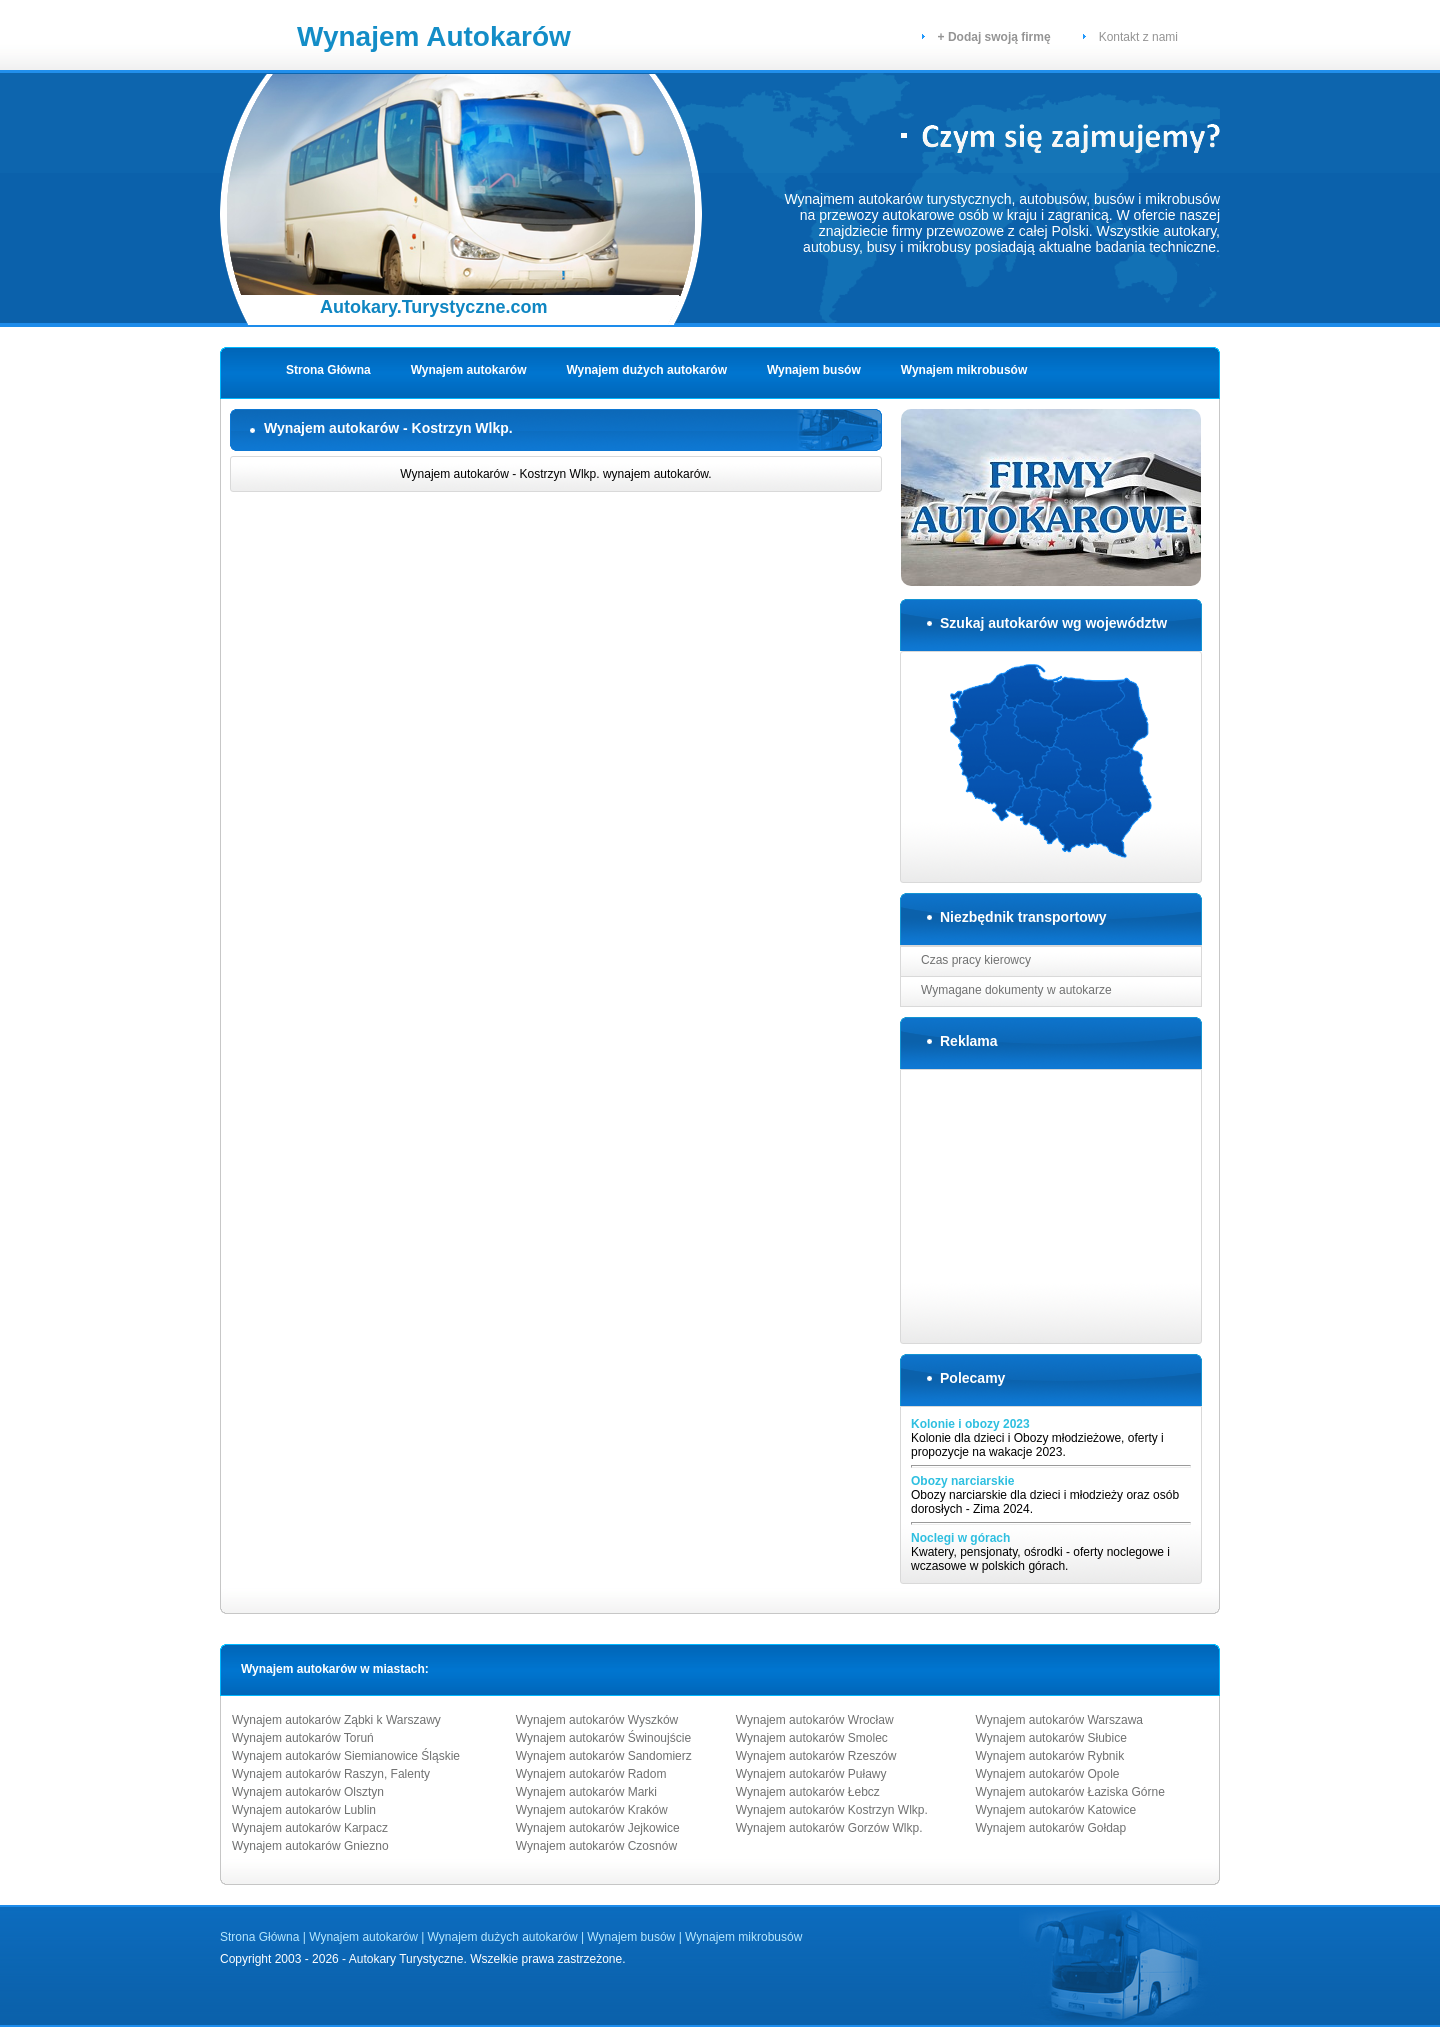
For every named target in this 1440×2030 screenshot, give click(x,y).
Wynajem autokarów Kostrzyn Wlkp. (832, 1810)
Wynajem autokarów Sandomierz (604, 1756)
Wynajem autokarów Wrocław (815, 1720)
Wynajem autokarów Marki (586, 1792)
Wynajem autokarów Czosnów (596, 1846)
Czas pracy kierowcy (976, 960)
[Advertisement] (565, 534)
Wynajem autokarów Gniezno (310, 1846)
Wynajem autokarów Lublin (304, 1810)
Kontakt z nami (1138, 37)
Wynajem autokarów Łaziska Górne (1070, 1792)
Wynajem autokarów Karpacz (310, 1828)
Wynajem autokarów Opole (1048, 1774)
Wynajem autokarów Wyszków (597, 1720)
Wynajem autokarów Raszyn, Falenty (331, 1774)
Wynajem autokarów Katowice (1056, 1810)
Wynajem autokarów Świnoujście (603, 1738)
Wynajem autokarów (469, 370)
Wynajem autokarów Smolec (812, 1738)
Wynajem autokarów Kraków (592, 1810)
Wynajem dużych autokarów (647, 370)
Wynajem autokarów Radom (591, 1774)
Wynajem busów (814, 370)
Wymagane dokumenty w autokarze (1016, 990)
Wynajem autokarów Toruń (303, 1738)
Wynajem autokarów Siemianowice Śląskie (346, 1756)
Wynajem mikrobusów (964, 370)
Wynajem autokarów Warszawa (1060, 1720)
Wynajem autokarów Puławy (811, 1774)
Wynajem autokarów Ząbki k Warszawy (336, 1720)
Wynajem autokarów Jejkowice (598, 1828)
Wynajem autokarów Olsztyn (308, 1792)
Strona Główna (328, 370)
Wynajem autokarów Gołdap (1051, 1828)
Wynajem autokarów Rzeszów (816, 1756)
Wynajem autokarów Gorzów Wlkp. (829, 1828)
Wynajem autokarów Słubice (1051, 1738)
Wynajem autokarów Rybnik (1050, 1756)
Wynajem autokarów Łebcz (808, 1792)
